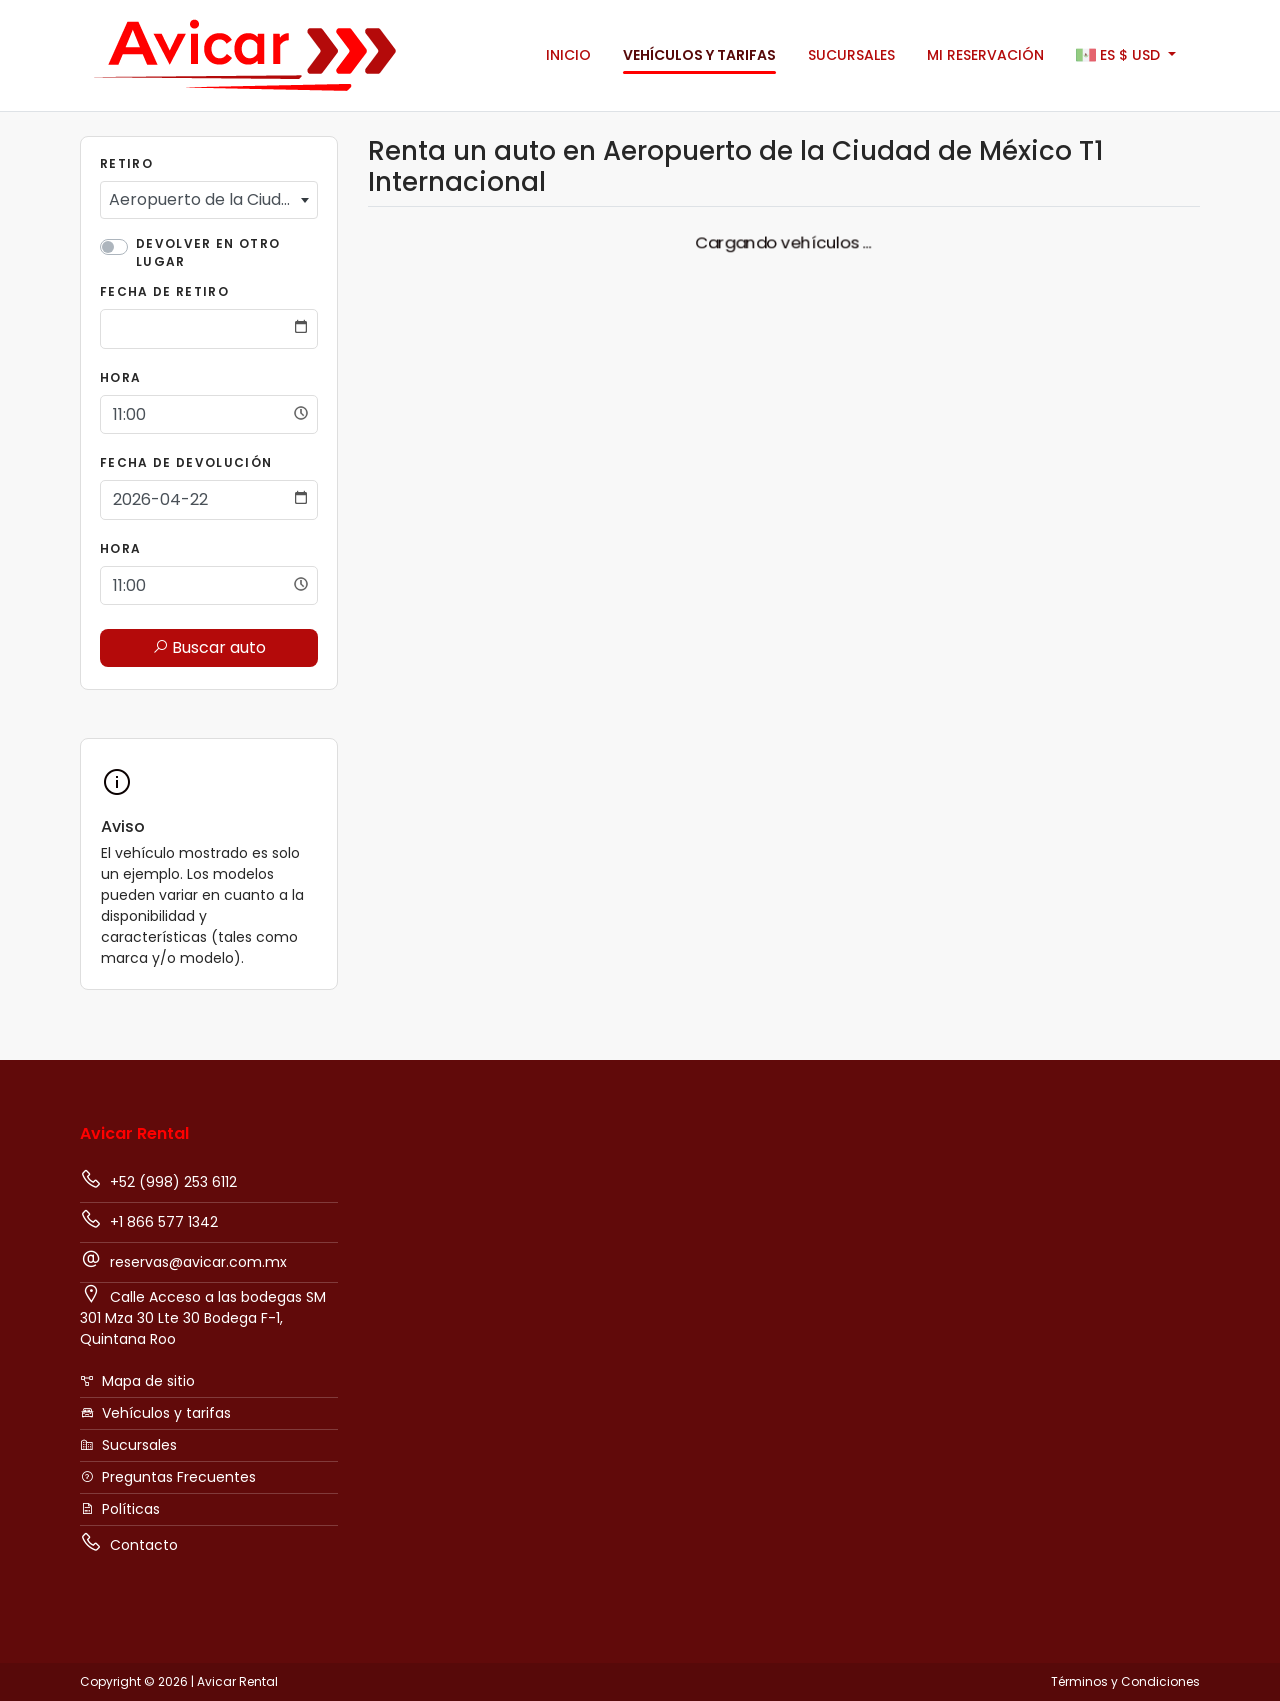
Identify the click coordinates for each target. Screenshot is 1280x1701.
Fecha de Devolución (186, 462)
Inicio (568, 55)
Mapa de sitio (137, 1381)
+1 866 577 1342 (149, 1220)
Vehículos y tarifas (699, 55)
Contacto (129, 1543)
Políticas (120, 1509)
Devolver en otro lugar (208, 252)
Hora (120, 377)
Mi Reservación (985, 55)
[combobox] (209, 200)
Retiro (126, 163)
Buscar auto (209, 647)
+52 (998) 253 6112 (158, 1180)
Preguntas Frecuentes (168, 1477)
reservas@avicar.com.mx (183, 1260)
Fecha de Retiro (164, 291)
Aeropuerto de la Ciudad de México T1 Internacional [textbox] (213, 199)
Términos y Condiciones (1125, 1681)
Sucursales (851, 55)
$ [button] (1120, 56)
